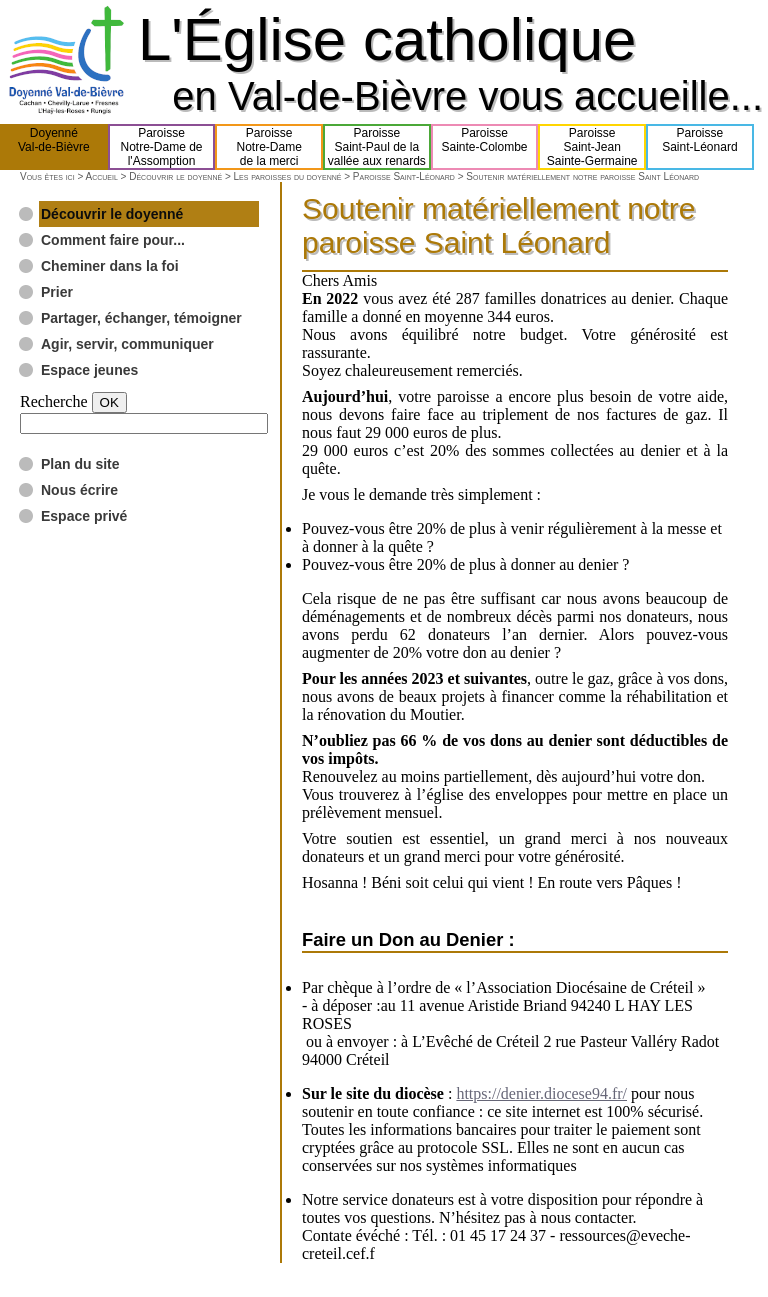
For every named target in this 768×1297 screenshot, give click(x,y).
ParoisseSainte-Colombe (485, 147)
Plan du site (80, 464)
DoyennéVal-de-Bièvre (54, 147)
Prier (57, 292)
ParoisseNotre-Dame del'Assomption (161, 147)
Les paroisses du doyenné (288, 176)
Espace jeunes (89, 370)
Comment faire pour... (113, 240)
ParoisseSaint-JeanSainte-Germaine (592, 147)
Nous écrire (79, 490)
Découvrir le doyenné (175, 176)
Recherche (54, 401)
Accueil (101, 176)
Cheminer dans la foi (110, 266)
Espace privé (84, 516)
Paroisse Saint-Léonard (404, 176)
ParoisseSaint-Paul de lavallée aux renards (377, 147)
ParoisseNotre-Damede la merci (269, 147)
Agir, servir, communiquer (127, 344)
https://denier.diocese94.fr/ (541, 1093)
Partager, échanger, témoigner (141, 318)
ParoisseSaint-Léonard (699, 147)
